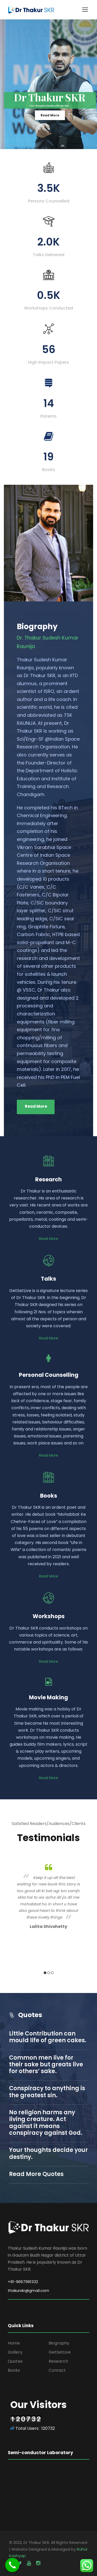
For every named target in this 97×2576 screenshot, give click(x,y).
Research (58, 2361)
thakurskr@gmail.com (28, 2290)
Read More (50, 115)
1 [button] (45, 1972)
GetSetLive (60, 2352)
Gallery (15, 2352)
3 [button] (52, 1972)
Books (14, 2370)
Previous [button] (11, 1919)
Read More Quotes (36, 2174)
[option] (48, 1895)
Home (14, 2343)
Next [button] (86, 1919)
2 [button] (48, 1972)
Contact (57, 2370)
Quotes (15, 2361)
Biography (59, 2343)
